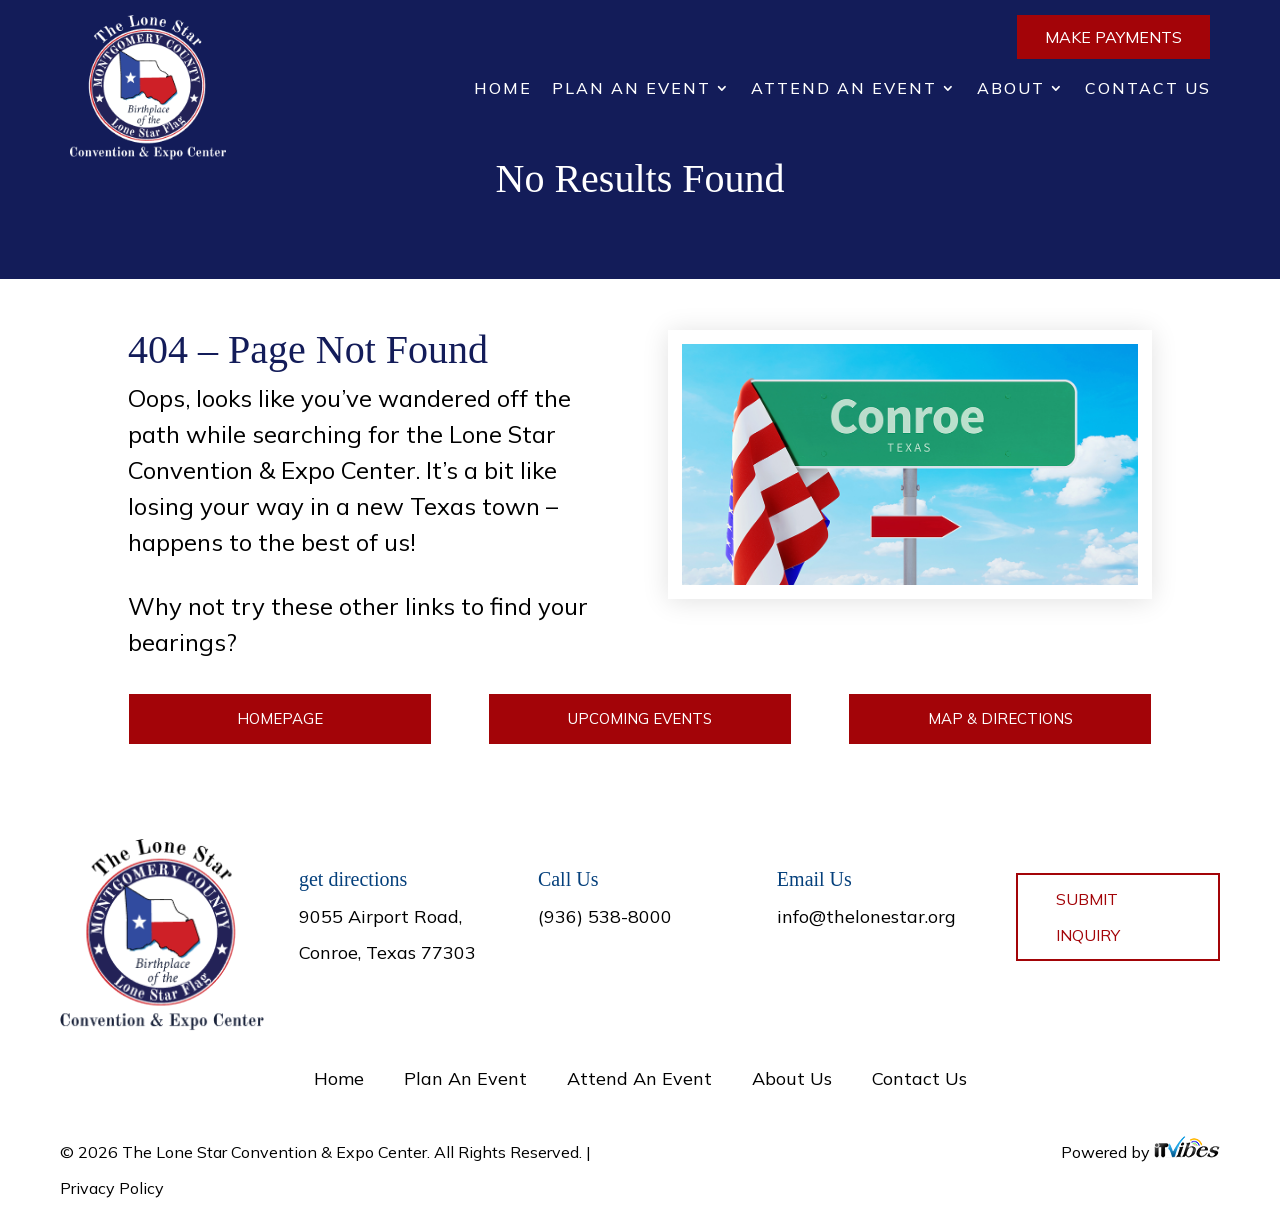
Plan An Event (631, 89)
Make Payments (1113, 37)
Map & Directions (1000, 718)
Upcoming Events (640, 718)
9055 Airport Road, (380, 916)
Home (503, 89)
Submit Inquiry (1088, 917)
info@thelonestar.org (866, 916)
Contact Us (1148, 89)
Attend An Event (844, 89)
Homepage (280, 718)
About (1011, 89)
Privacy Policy (112, 1188)
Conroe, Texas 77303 (387, 952)
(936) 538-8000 (605, 916)
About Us (792, 1078)
